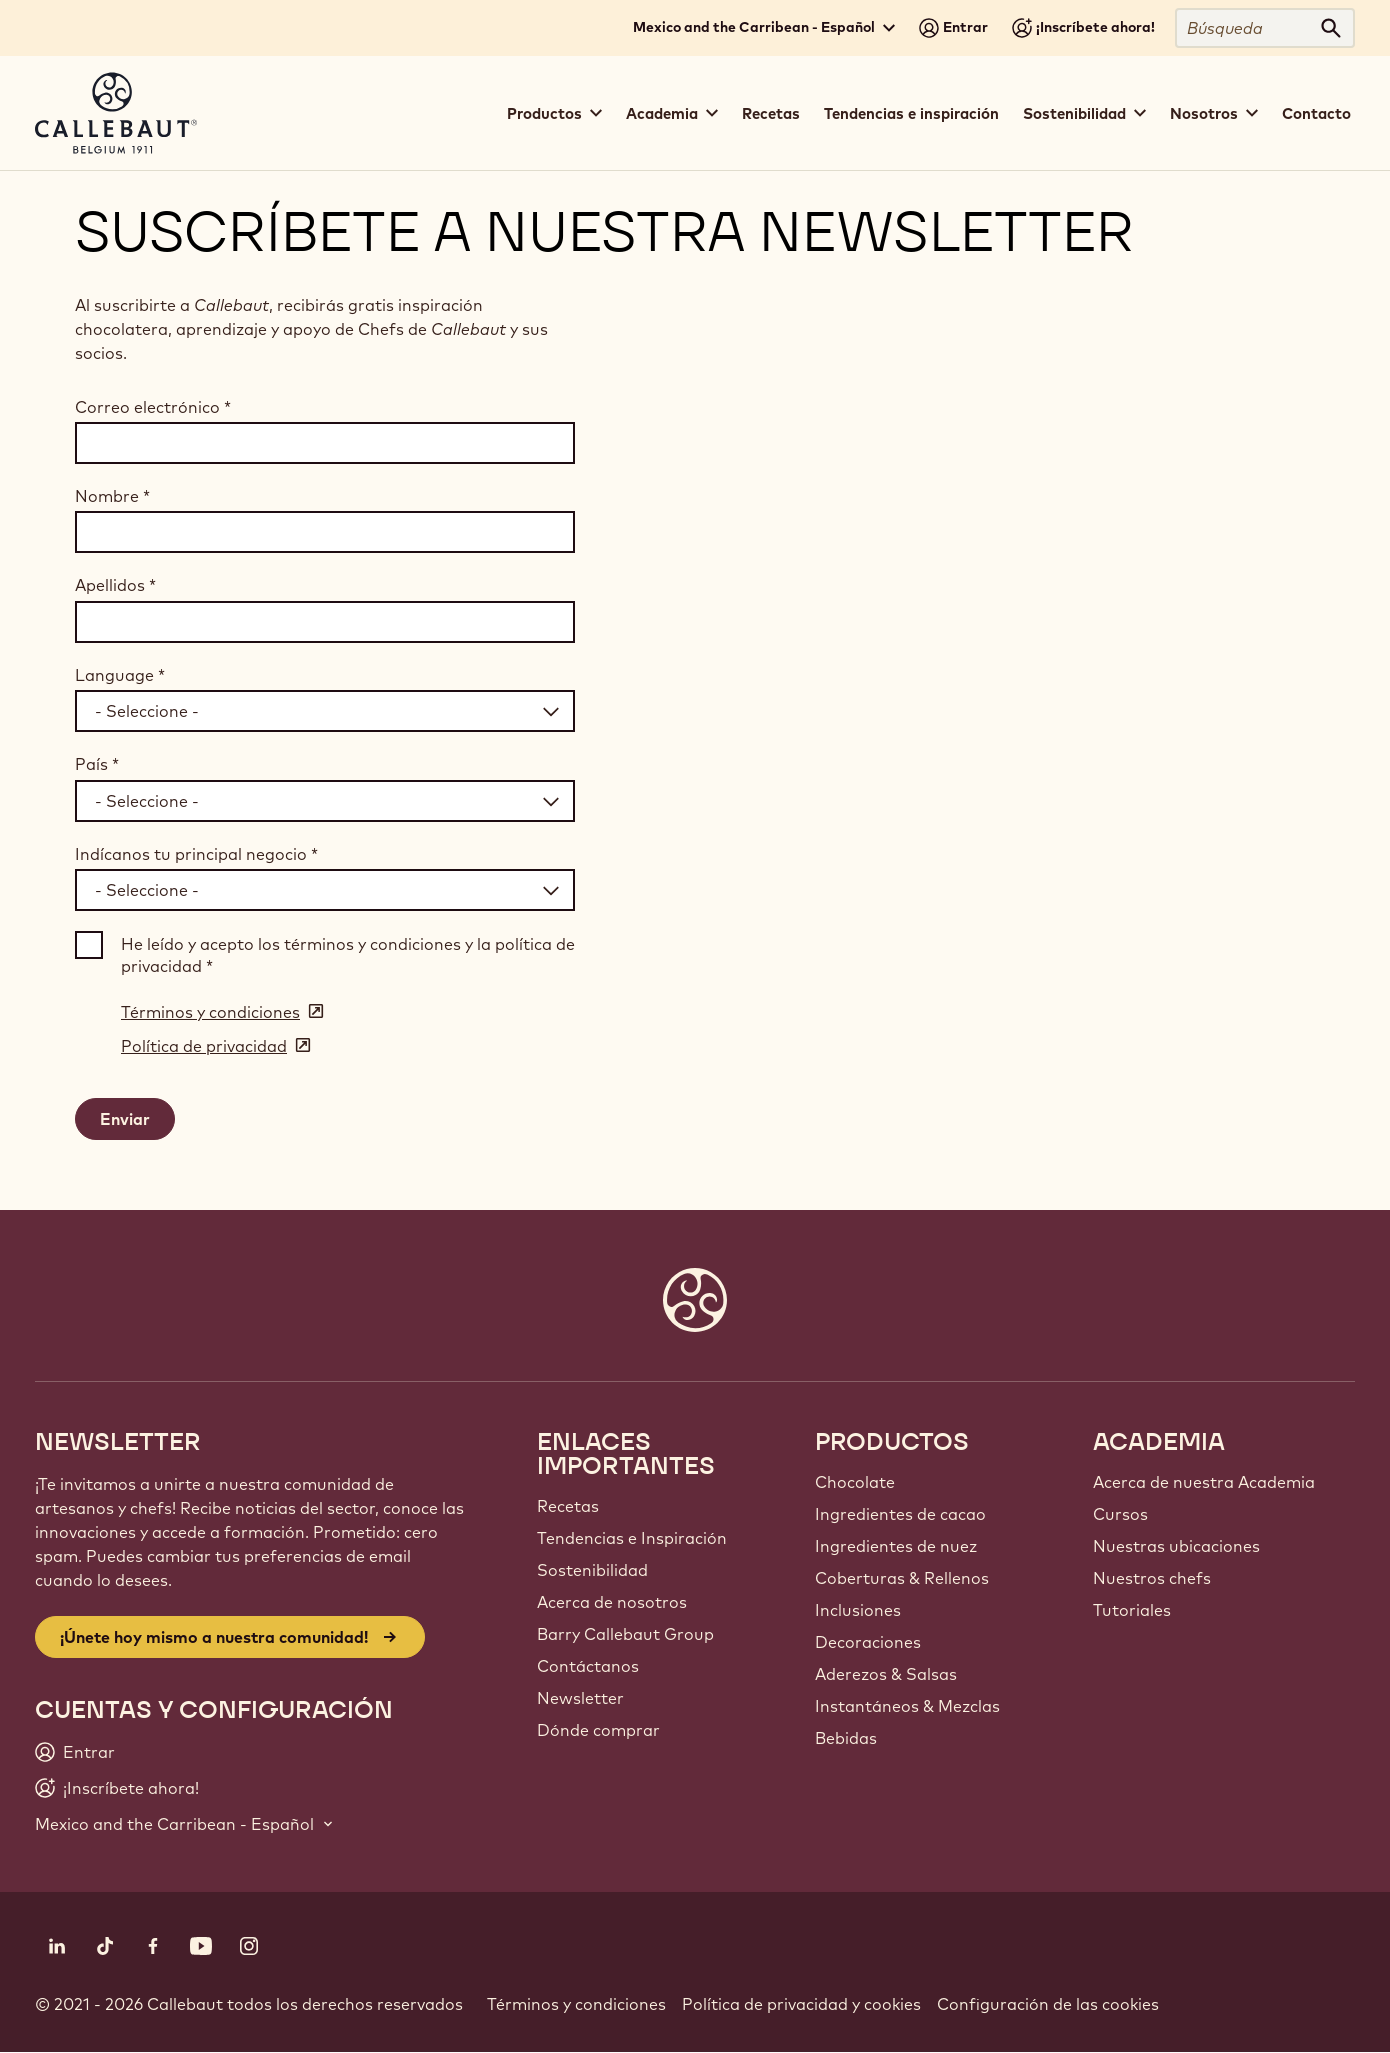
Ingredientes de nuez (896, 1546)
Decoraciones (868, 1642)
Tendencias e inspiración (911, 113)
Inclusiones (858, 1610)
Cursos (1120, 1514)
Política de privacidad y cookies (801, 2004)
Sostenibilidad (592, 1570)
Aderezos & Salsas (886, 1674)
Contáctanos (588, 1666)
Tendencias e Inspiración (632, 1538)
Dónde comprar (598, 1730)
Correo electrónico (153, 407)
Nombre (112, 496)
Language (120, 675)
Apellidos (115, 585)
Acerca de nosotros (612, 1602)
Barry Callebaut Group (625, 1634)
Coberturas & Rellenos (902, 1578)
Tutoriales (1132, 1610)
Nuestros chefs (1152, 1578)
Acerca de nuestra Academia (1204, 1482)
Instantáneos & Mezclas (907, 1706)
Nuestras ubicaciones (1176, 1546)
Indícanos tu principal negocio (196, 854)
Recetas (771, 113)
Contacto (1316, 113)
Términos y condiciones (576, 2004)
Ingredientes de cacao (900, 1514)
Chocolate (855, 1482)
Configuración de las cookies (1048, 2004)
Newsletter (580, 1698)
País (97, 764)
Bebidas (846, 1738)
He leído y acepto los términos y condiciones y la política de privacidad (348, 955)
